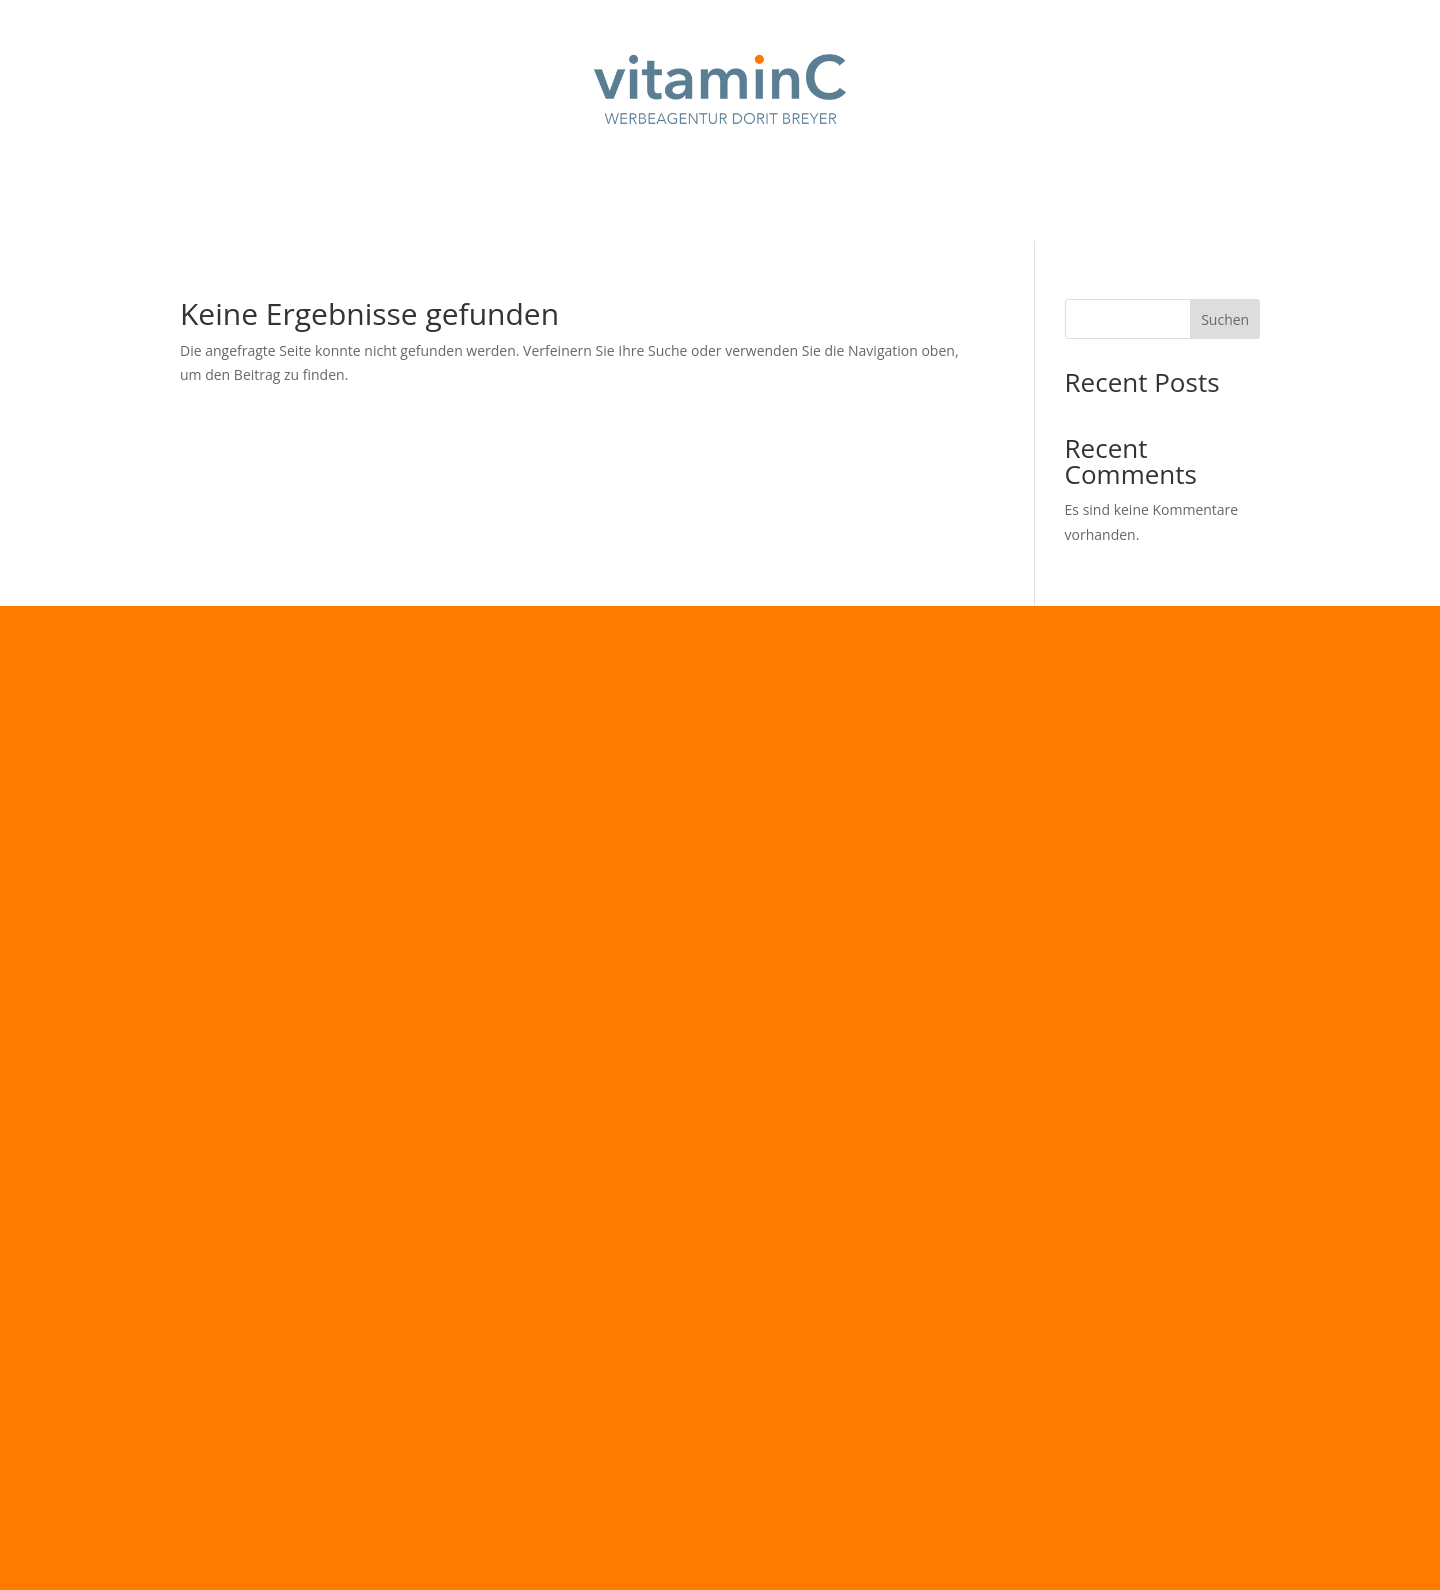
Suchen (1225, 319)
